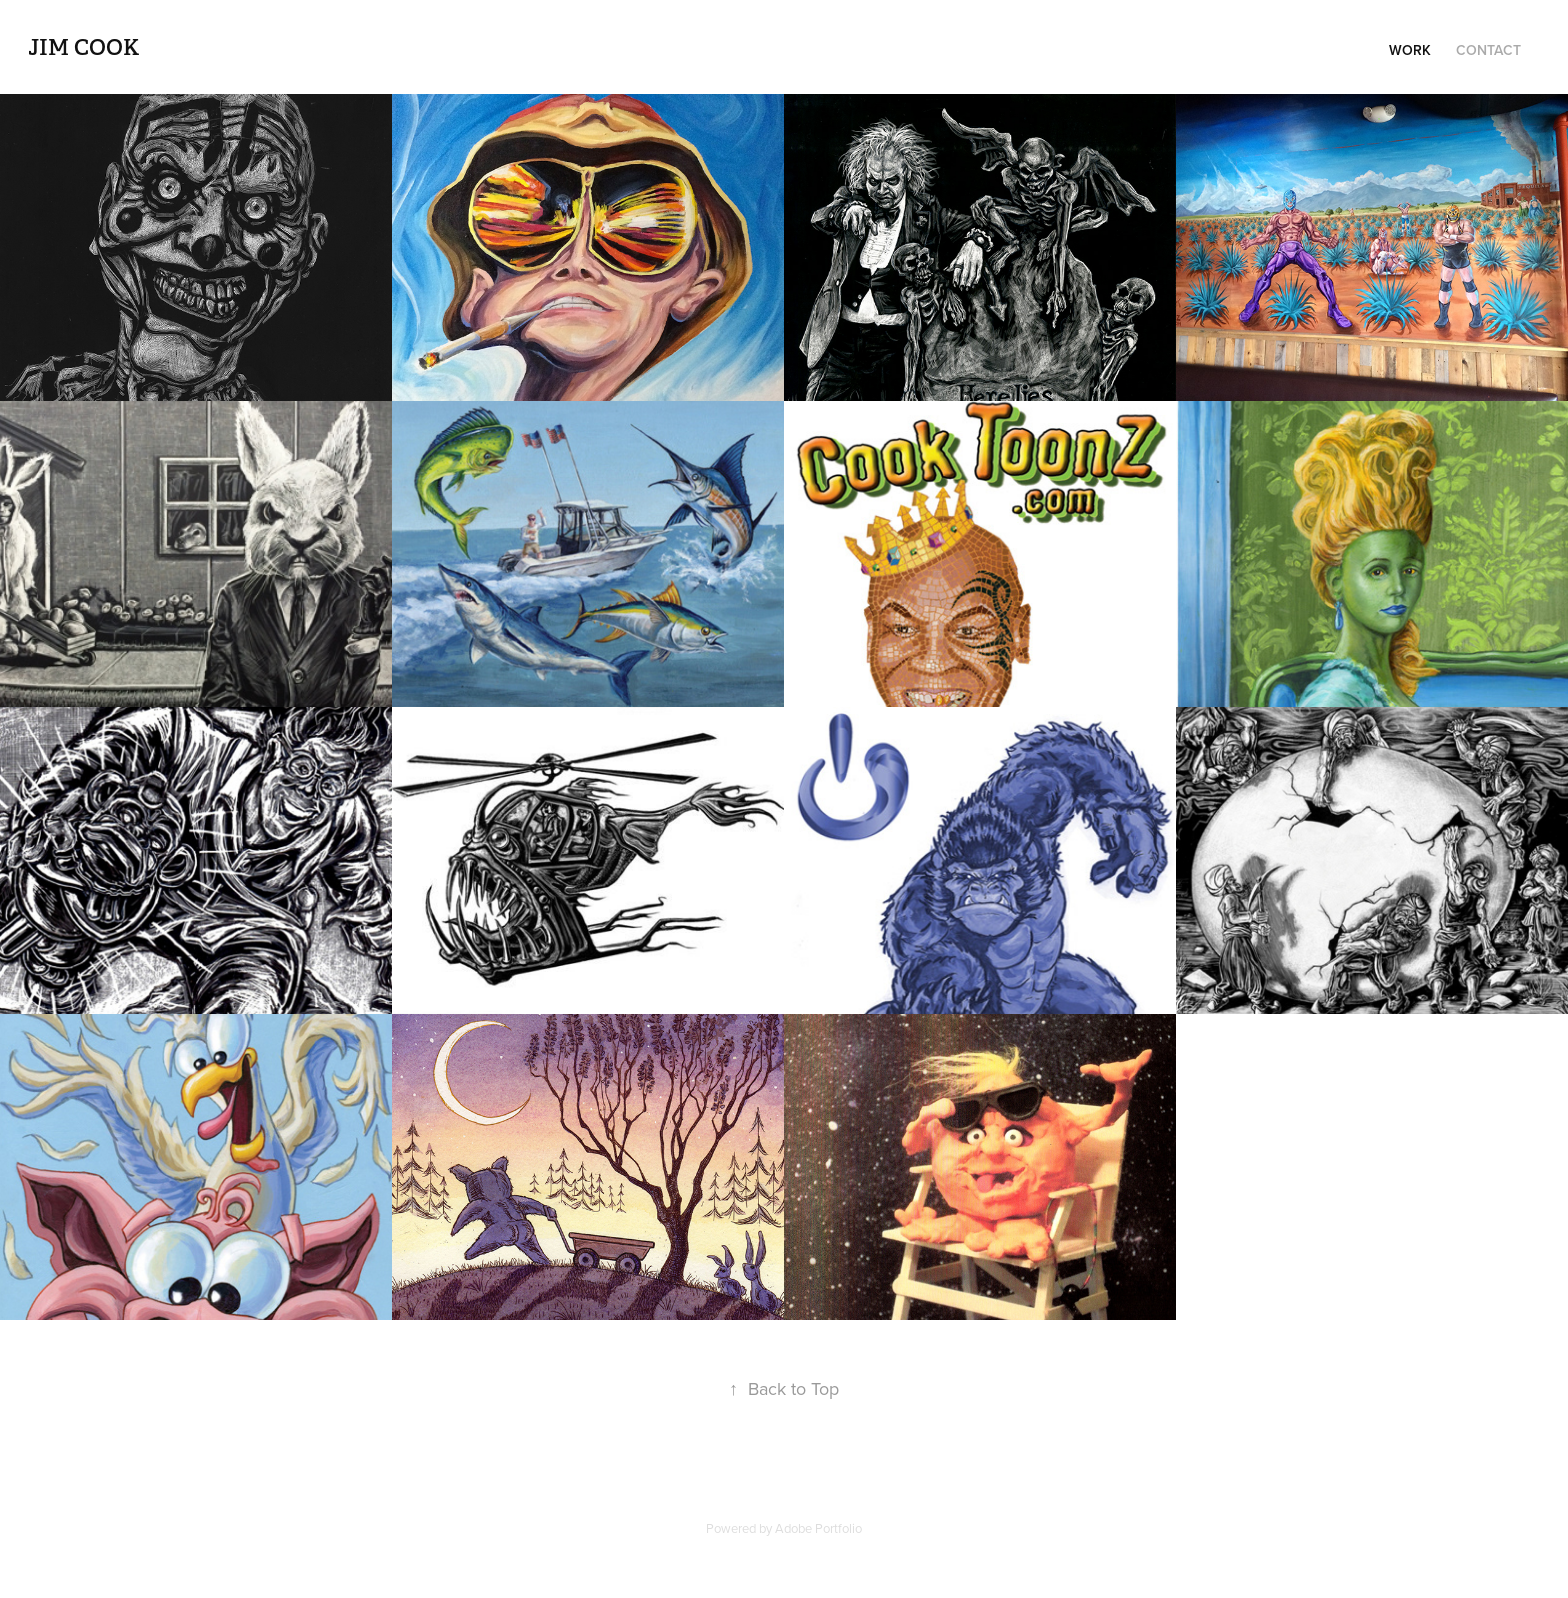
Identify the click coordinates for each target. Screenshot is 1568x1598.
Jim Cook (88, 47)
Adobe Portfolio (818, 1528)
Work (1410, 50)
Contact (1488, 50)
